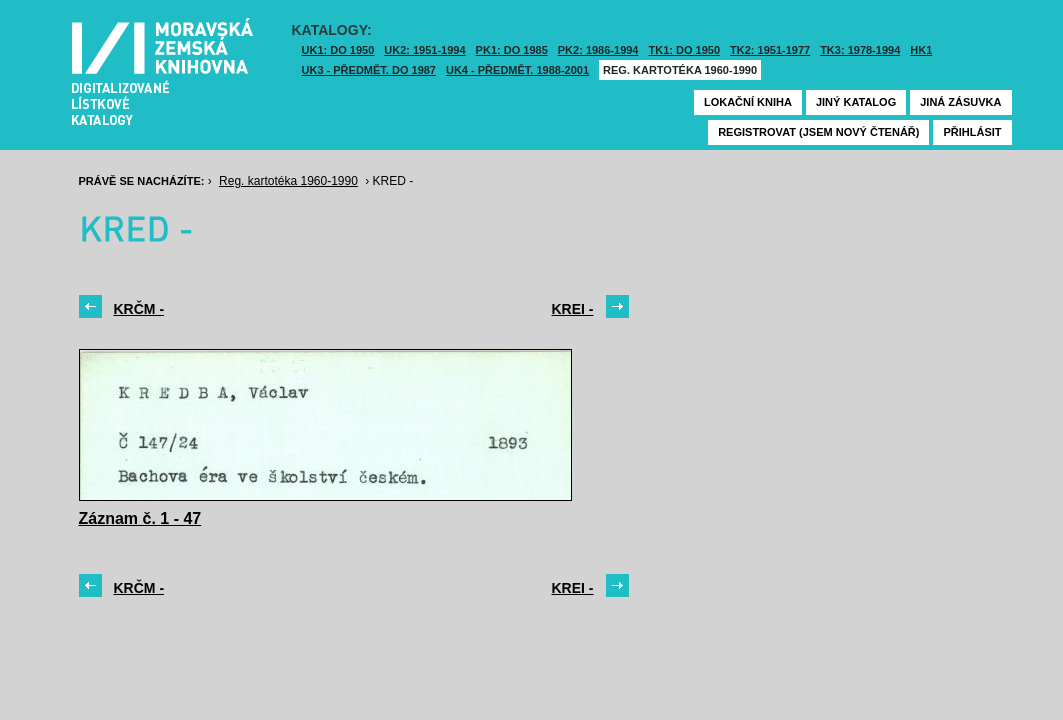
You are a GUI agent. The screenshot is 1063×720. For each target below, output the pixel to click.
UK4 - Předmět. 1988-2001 (517, 70)
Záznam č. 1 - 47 (140, 518)
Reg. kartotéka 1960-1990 (680, 70)
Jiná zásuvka (960, 102)
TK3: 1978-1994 (860, 50)
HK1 (921, 50)
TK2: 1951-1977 (770, 50)
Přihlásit (972, 132)
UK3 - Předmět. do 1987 (369, 70)
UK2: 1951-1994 (424, 50)
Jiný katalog (856, 102)
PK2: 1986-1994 (598, 50)
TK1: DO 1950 (685, 50)
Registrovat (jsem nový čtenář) (818, 132)
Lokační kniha (748, 102)
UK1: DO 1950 (338, 50)
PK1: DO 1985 (512, 50)
